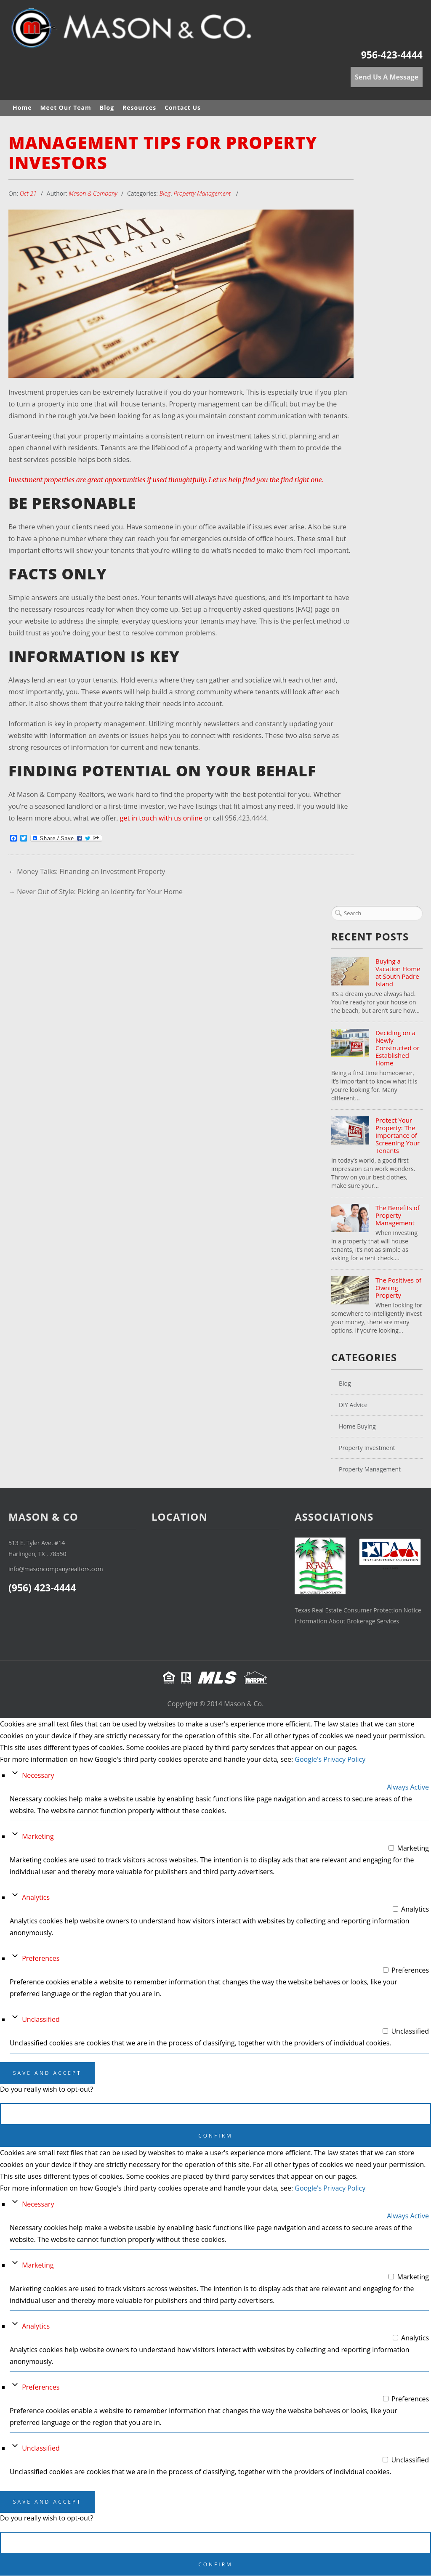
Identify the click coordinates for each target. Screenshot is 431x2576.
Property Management (202, 193)
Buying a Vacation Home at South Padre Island (397, 972)
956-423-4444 (392, 55)
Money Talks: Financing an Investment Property (91, 871)
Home (22, 108)
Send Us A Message (386, 77)
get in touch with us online (161, 818)
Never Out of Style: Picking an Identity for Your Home (100, 891)
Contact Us (183, 108)
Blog (107, 108)
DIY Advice (353, 1405)
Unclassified (41, 2019)
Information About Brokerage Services (347, 1621)
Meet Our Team (65, 108)
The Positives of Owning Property (398, 1287)
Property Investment (367, 1448)
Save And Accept (47, 2073)
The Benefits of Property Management (397, 1215)
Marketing (37, 1836)
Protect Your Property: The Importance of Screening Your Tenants (397, 1135)
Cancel (215, 2114)
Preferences (40, 1958)
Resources (139, 108)
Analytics (36, 1897)
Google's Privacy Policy (330, 1759)
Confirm (215, 2136)
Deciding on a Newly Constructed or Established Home (397, 1048)
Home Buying (357, 1426)
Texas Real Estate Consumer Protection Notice (358, 1611)
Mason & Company (93, 193)
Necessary (38, 1775)
